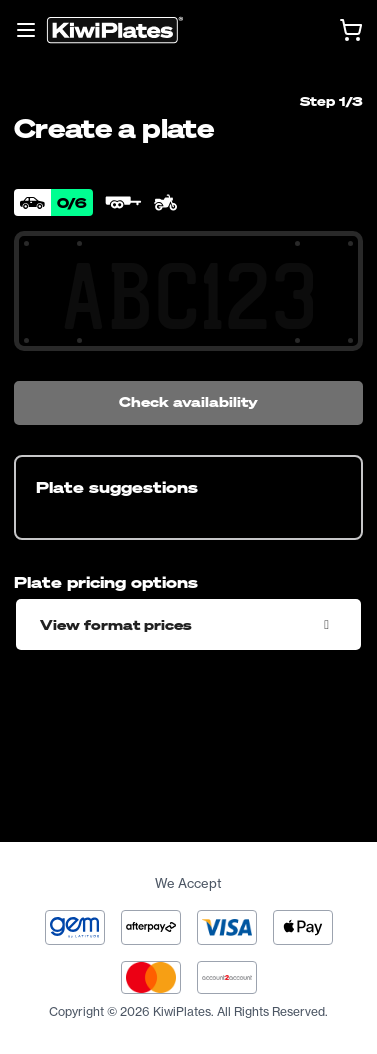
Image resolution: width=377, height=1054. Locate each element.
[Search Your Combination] (188, 296)
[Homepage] (115, 30)
